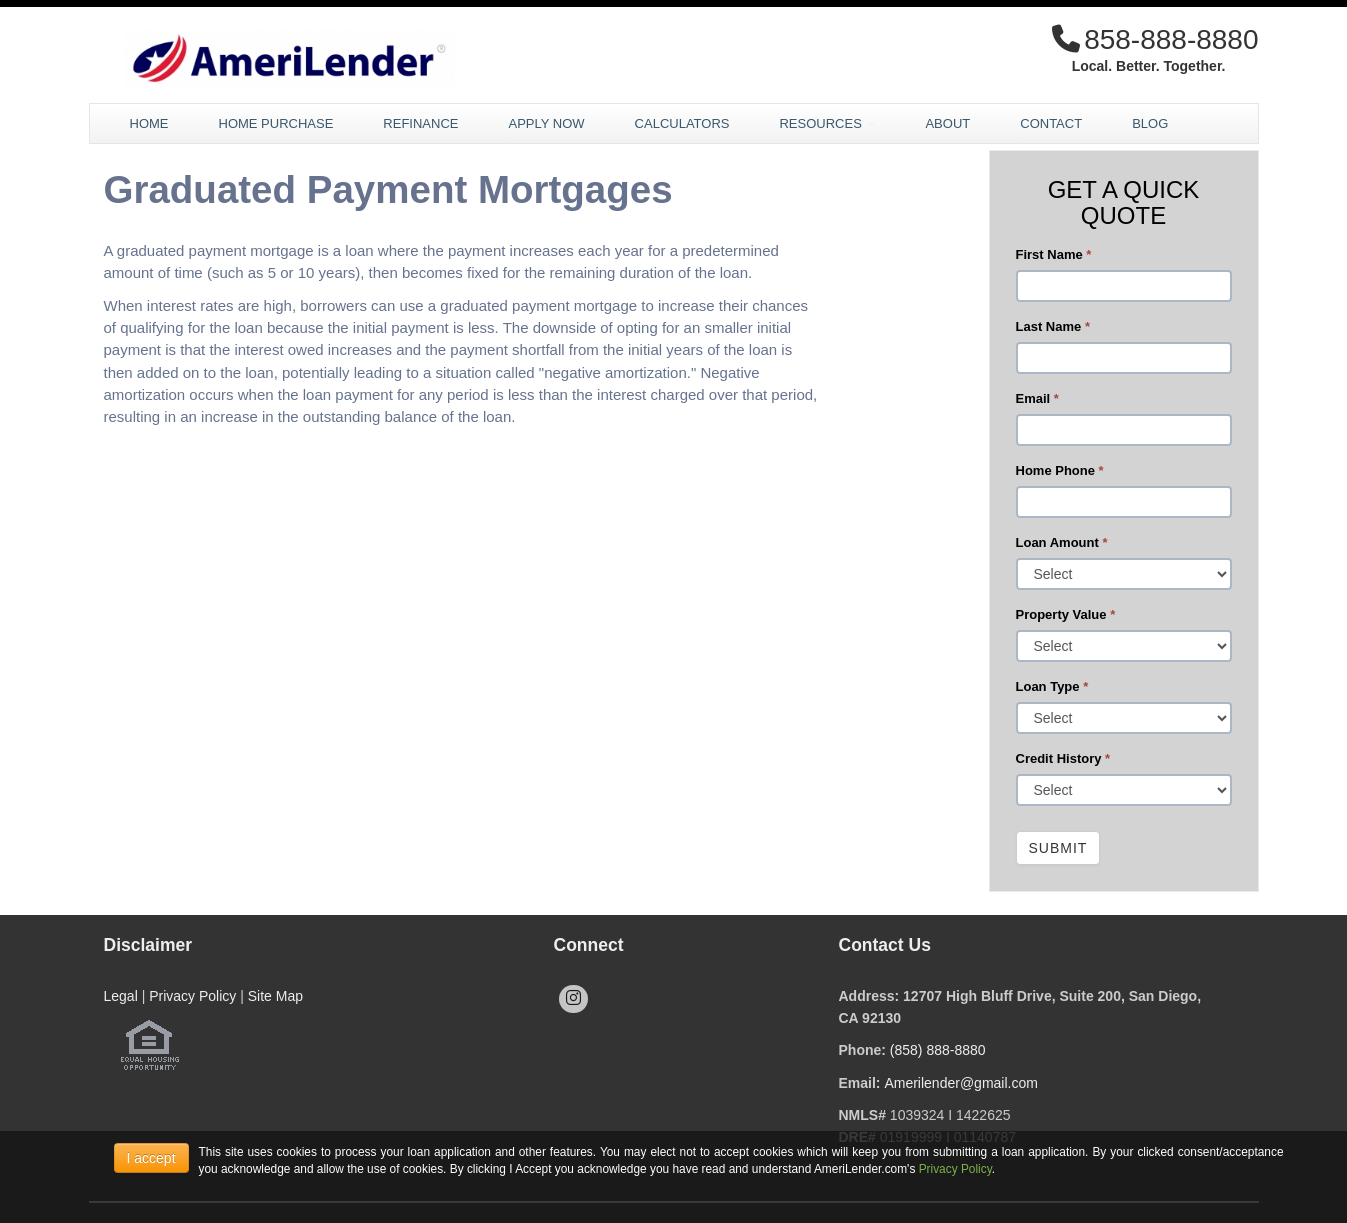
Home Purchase (276, 123)
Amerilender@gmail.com (960, 1083)
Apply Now (546, 123)
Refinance (420, 123)
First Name (1054, 254)
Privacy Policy (192, 996)
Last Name (1053, 326)
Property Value (1066, 614)
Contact (1051, 123)
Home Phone (1060, 470)
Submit (1058, 848)
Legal (121, 996)
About (947, 123)
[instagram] (573, 999)
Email (1037, 398)
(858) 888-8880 (938, 1050)
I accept (151, 1158)
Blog (1150, 123)
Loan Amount (1062, 542)
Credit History (1063, 758)
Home (149, 123)
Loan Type (1052, 686)
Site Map (275, 996)
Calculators (682, 123)
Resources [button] (827, 123)
